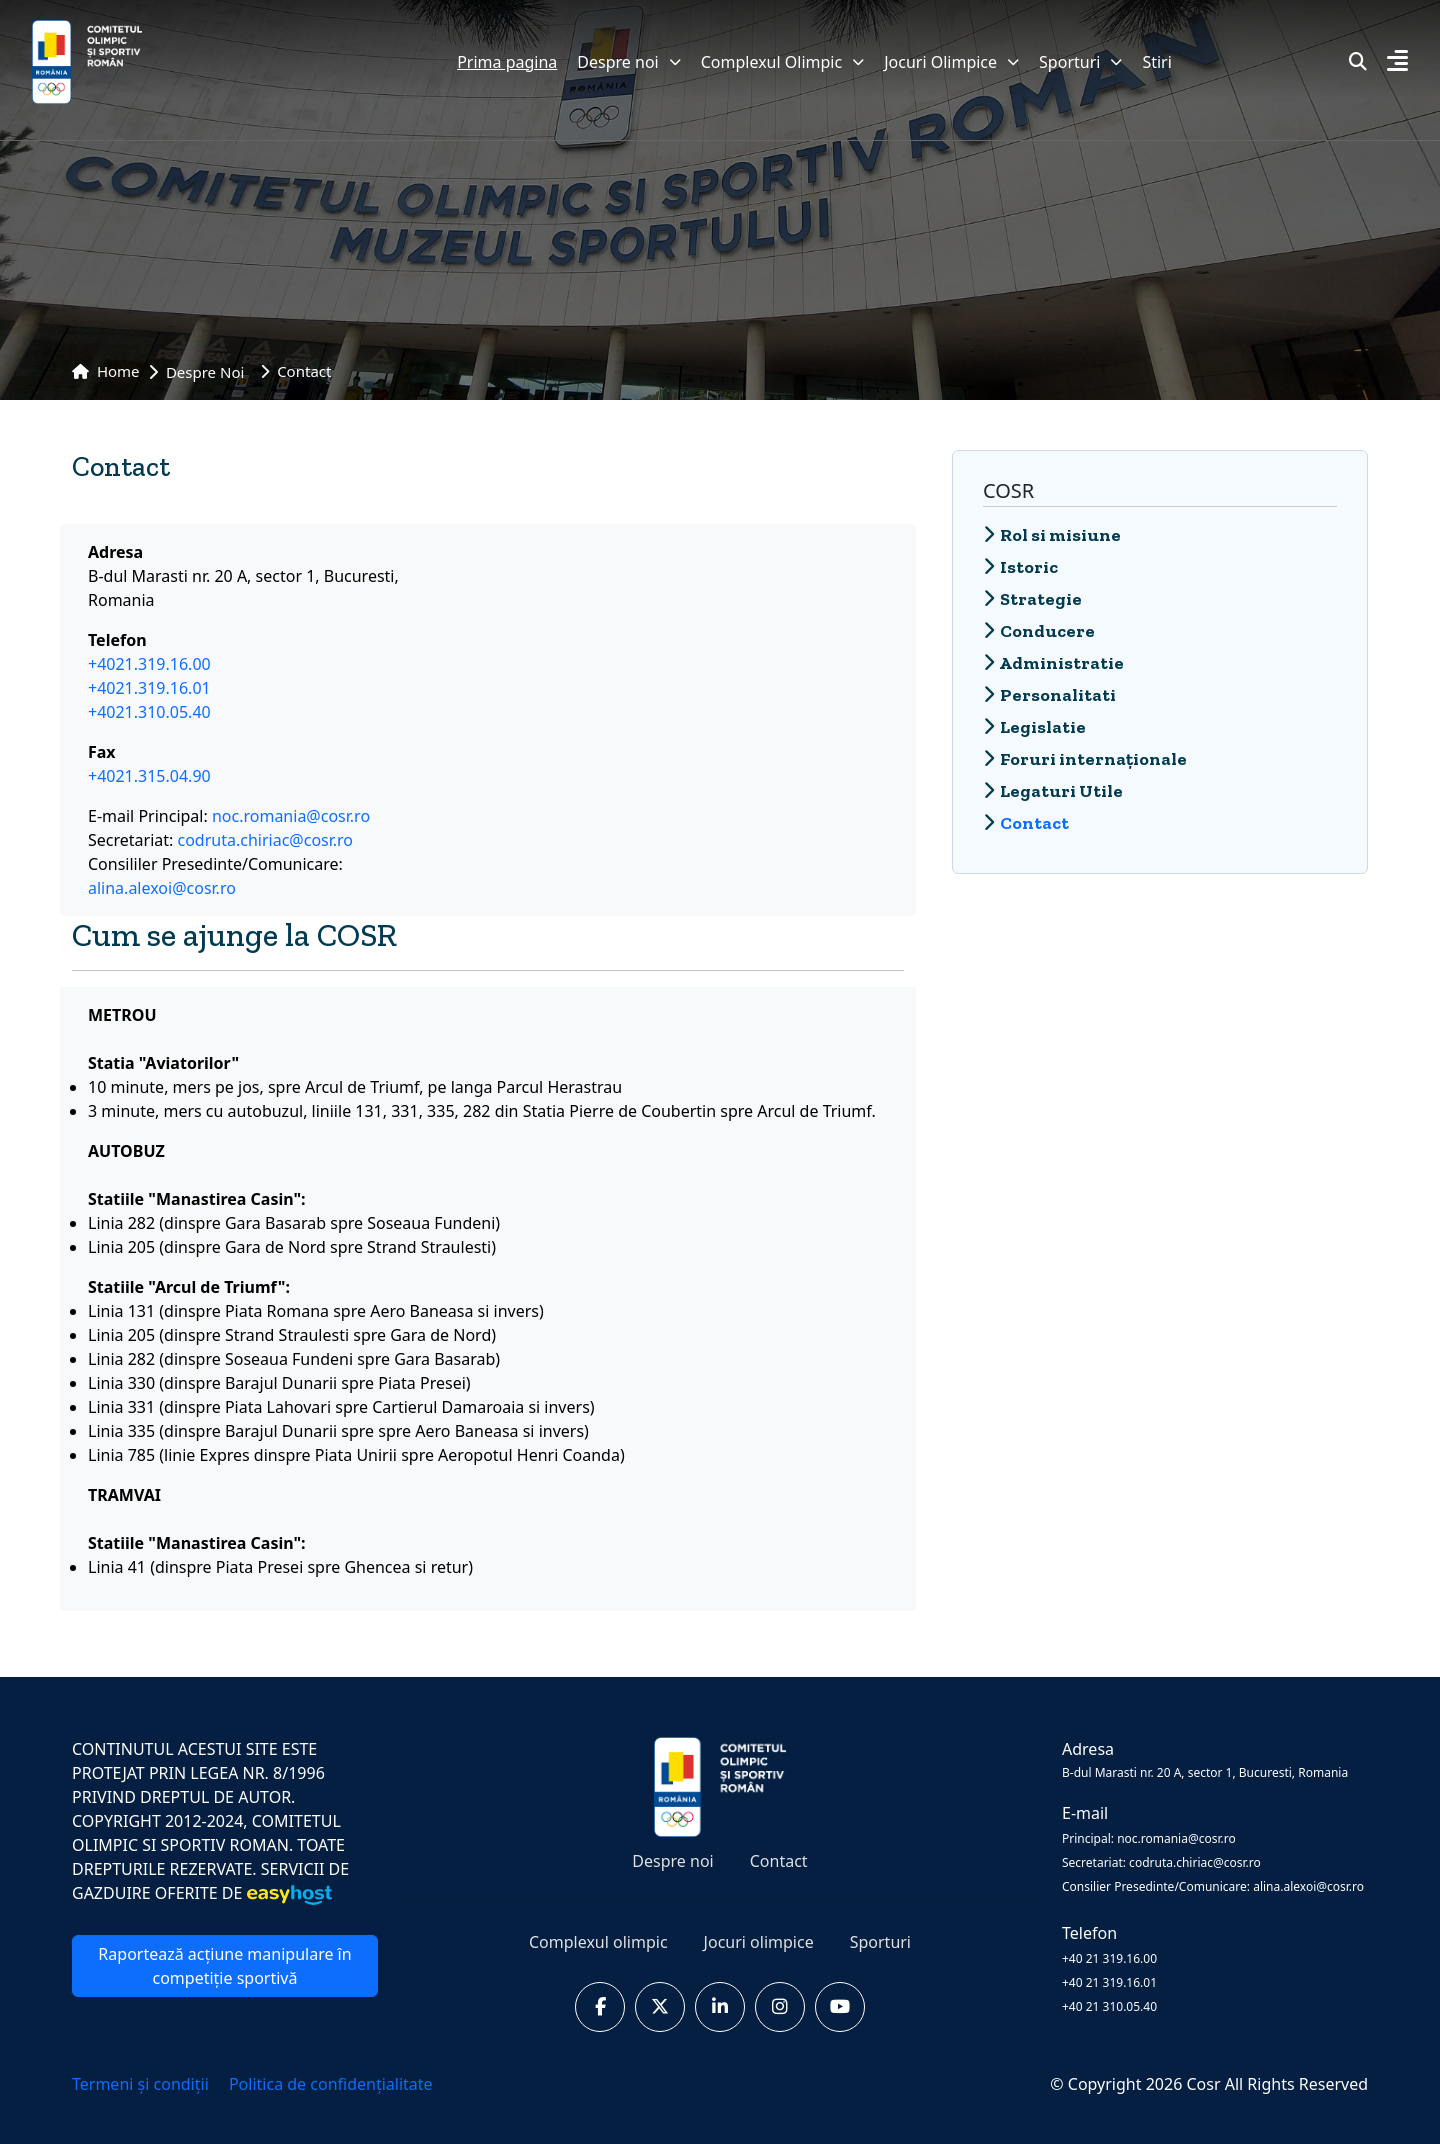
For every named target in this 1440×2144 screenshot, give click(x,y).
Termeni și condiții (142, 2084)
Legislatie (1034, 727)
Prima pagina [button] (507, 62)
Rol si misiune (1052, 535)
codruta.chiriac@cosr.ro (266, 840)
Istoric (1020, 567)
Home (106, 371)
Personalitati (1049, 695)
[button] (1397, 63)
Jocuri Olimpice (951, 62)
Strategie (1032, 599)
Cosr (1205, 2084)
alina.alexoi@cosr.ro (162, 888)
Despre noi (628, 62)
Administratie (1053, 663)
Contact (779, 1861)
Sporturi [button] (1080, 62)
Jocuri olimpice (759, 1942)
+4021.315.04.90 (149, 776)
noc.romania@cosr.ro (291, 816)
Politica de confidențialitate (331, 2084)
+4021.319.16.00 (149, 664)
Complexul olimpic (598, 1942)
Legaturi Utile (1053, 791)
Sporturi (880, 1942)
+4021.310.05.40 (149, 712)
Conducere (1039, 631)
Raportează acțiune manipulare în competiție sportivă (224, 1966)
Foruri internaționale (1085, 759)
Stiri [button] (1156, 62)
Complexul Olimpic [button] (782, 62)
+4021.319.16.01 (149, 688)
